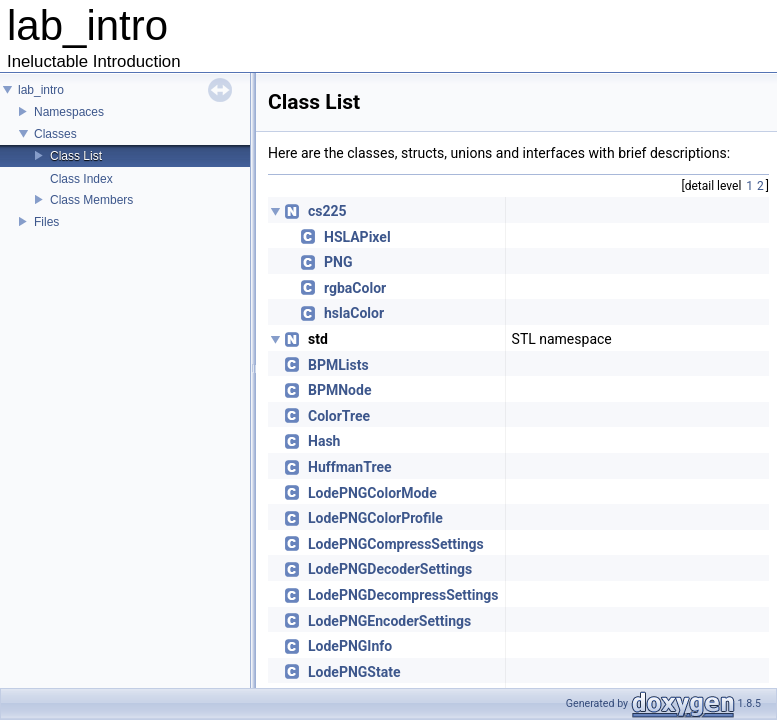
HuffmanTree (350, 467)
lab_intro (41, 90)
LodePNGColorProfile (375, 518)
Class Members (91, 200)
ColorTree (339, 416)
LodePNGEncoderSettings (389, 621)
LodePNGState (354, 672)
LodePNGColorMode (372, 493)
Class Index (81, 179)
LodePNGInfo (350, 646)
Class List (76, 156)
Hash (324, 441)
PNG (338, 262)
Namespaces (69, 112)
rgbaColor (355, 288)
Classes (55, 134)
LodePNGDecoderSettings (390, 569)
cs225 (327, 211)
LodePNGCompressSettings (396, 544)
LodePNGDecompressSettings (403, 595)
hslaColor (354, 313)
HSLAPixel (357, 237)
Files (46, 222)
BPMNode (339, 390)
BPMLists (338, 365)
